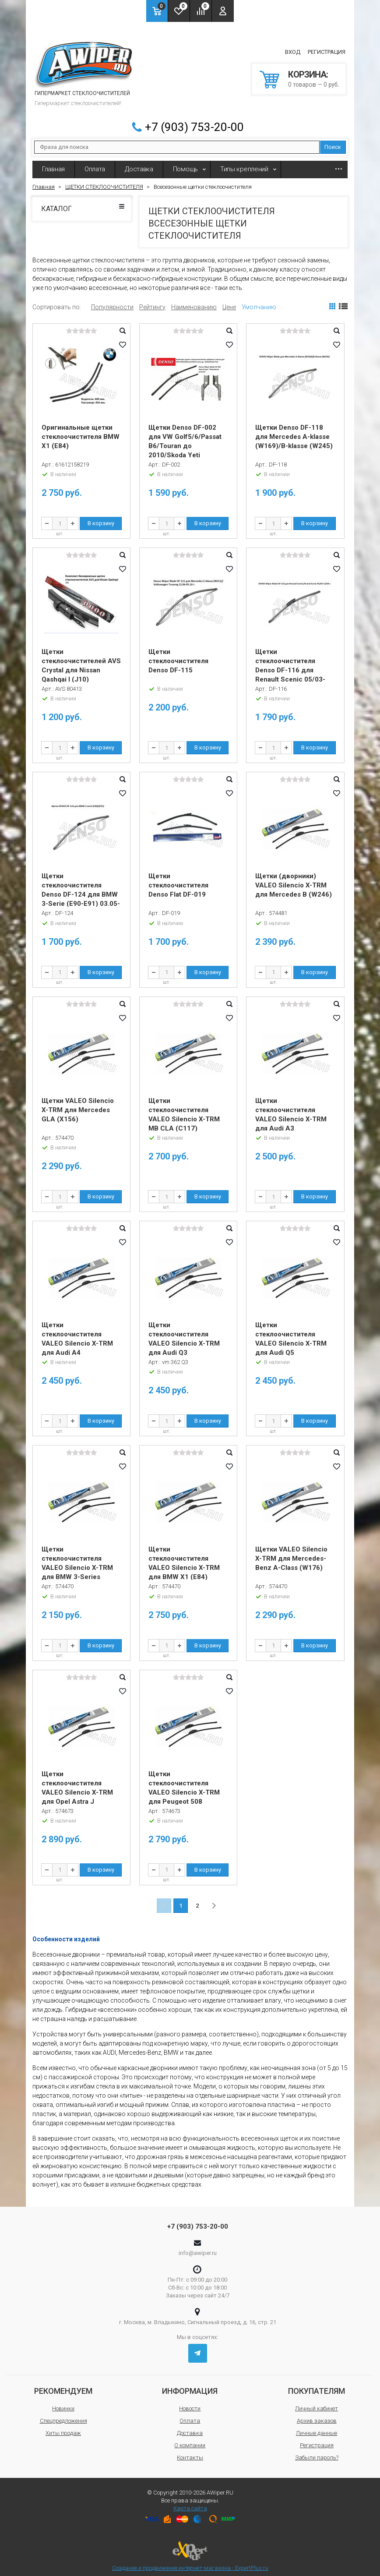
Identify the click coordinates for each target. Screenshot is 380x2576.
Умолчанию (259, 300)
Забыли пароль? (316, 2451)
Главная (53, 163)
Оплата (94, 163)
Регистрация (326, 49)
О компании (189, 2439)
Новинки (63, 2402)
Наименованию (194, 300)
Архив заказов (317, 2414)
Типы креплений (244, 163)
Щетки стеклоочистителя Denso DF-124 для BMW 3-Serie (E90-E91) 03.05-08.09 (81, 888)
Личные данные (316, 2427)
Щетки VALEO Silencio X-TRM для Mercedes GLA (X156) (78, 1104)
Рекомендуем (63, 2384)
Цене (229, 300)
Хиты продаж (63, 2427)
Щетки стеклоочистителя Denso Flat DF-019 (178, 879)
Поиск (332, 141)
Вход (292, 49)
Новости (190, 2402)
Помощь (185, 163)
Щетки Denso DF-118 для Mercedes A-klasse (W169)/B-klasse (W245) (294, 430)
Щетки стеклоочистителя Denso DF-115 (178, 655)
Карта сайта (190, 2502)
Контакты (190, 2451)
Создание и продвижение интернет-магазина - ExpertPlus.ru (190, 2550)
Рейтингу (152, 300)
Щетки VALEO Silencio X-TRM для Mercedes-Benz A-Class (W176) (291, 1552)
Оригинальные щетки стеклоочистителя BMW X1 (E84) (81, 430)
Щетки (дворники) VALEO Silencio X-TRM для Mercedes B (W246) (293, 879)
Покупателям (316, 2384)
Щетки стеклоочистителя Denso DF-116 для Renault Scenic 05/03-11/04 (290, 664)
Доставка (139, 163)
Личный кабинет (316, 2402)
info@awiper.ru (198, 2247)
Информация (190, 2384)
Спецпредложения (63, 2414)
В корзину (101, 517)
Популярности (112, 300)
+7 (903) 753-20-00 (194, 120)
